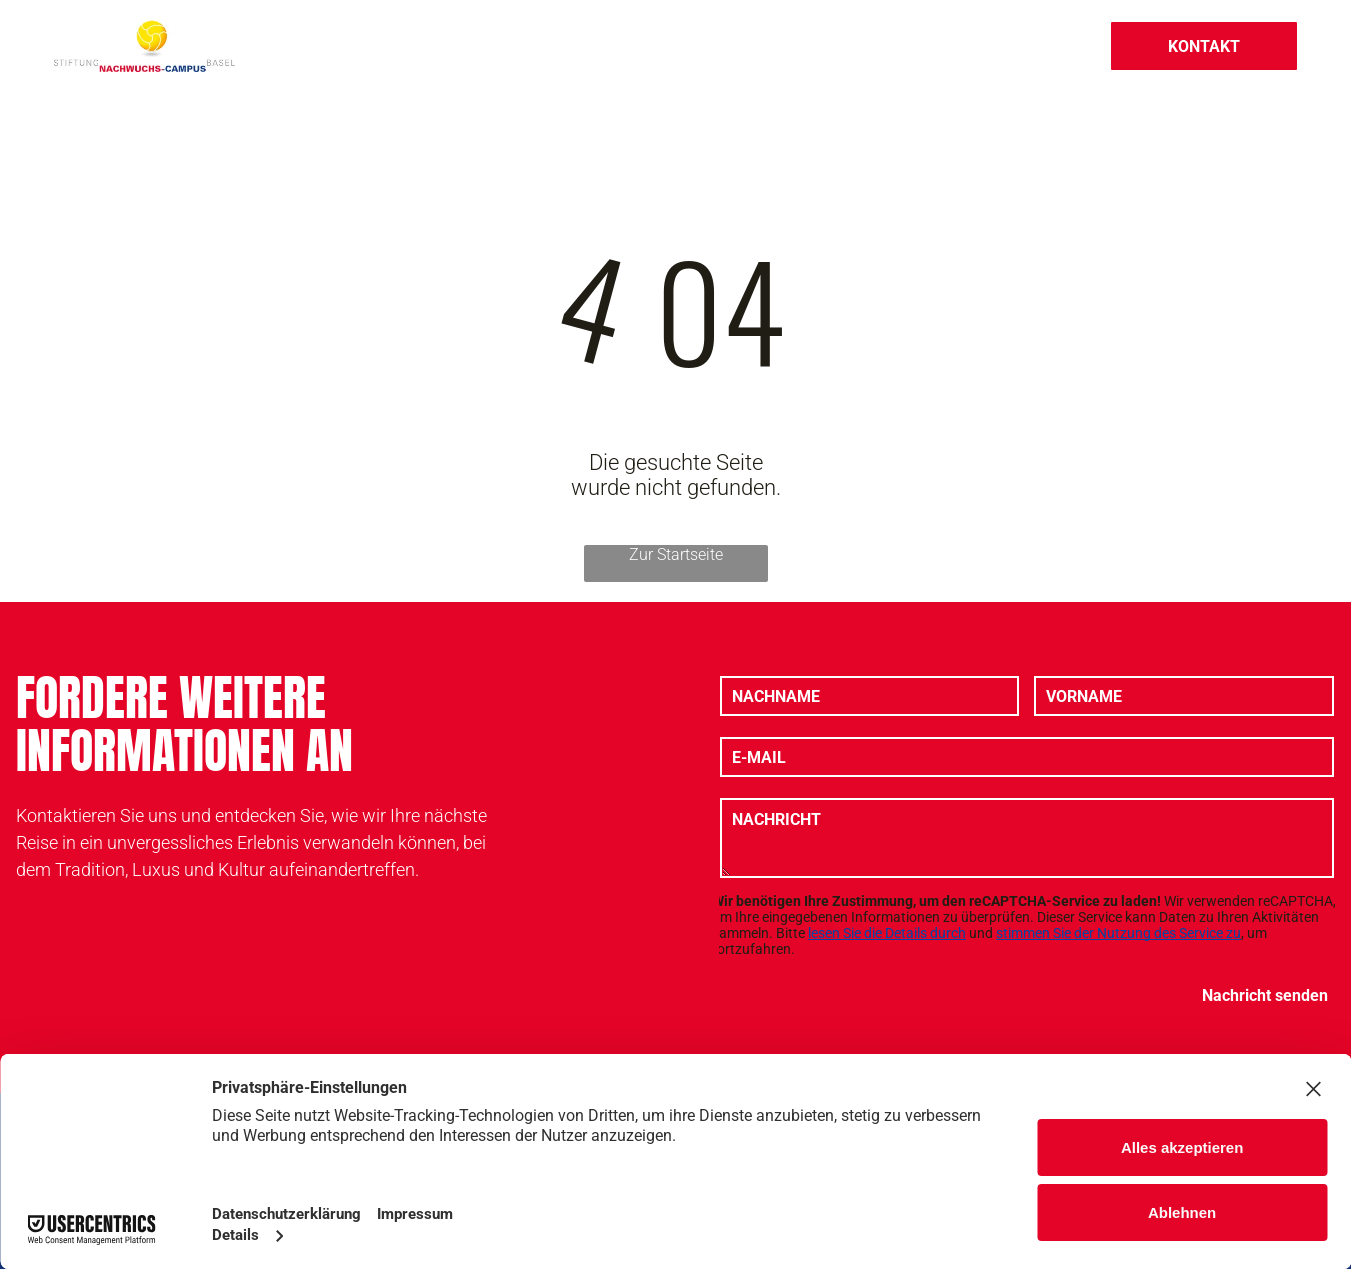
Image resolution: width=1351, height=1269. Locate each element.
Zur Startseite (676, 554)
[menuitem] (409, 46)
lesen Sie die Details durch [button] (887, 933)
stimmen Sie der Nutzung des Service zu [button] (1118, 933)
